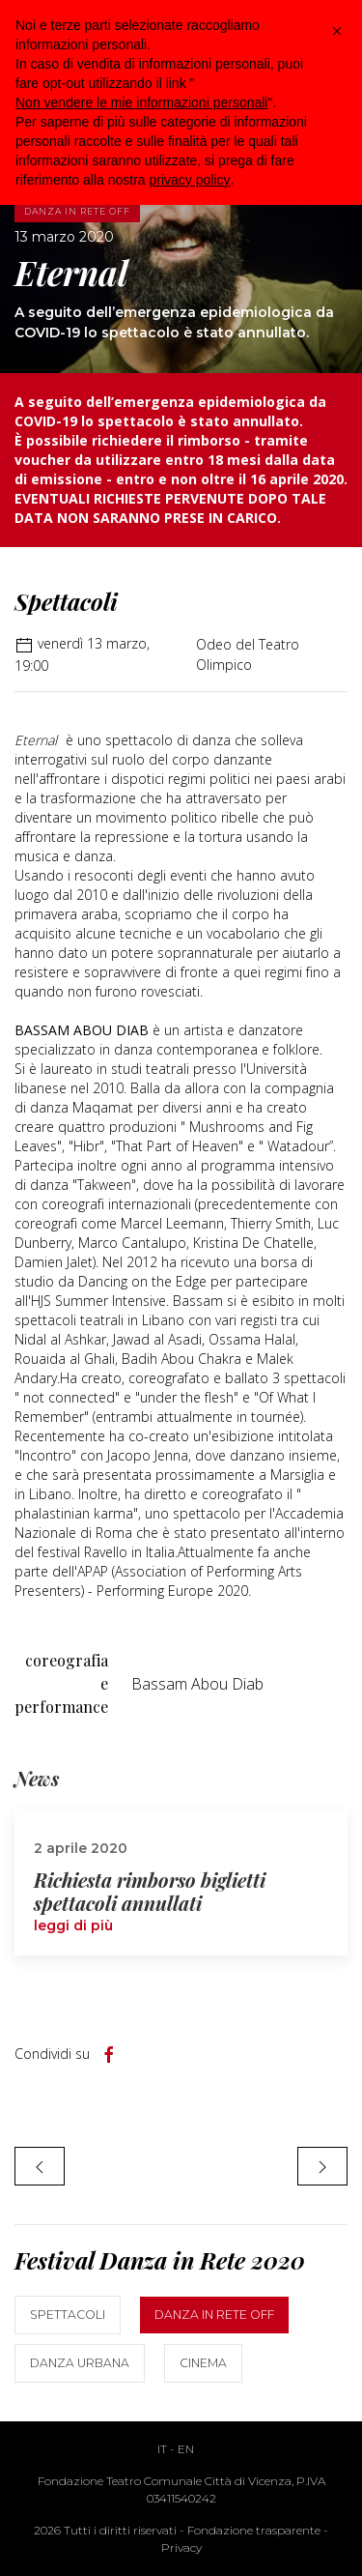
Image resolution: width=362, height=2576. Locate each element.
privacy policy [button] (190, 180)
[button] (336, 30)
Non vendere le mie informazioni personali (141, 102)
